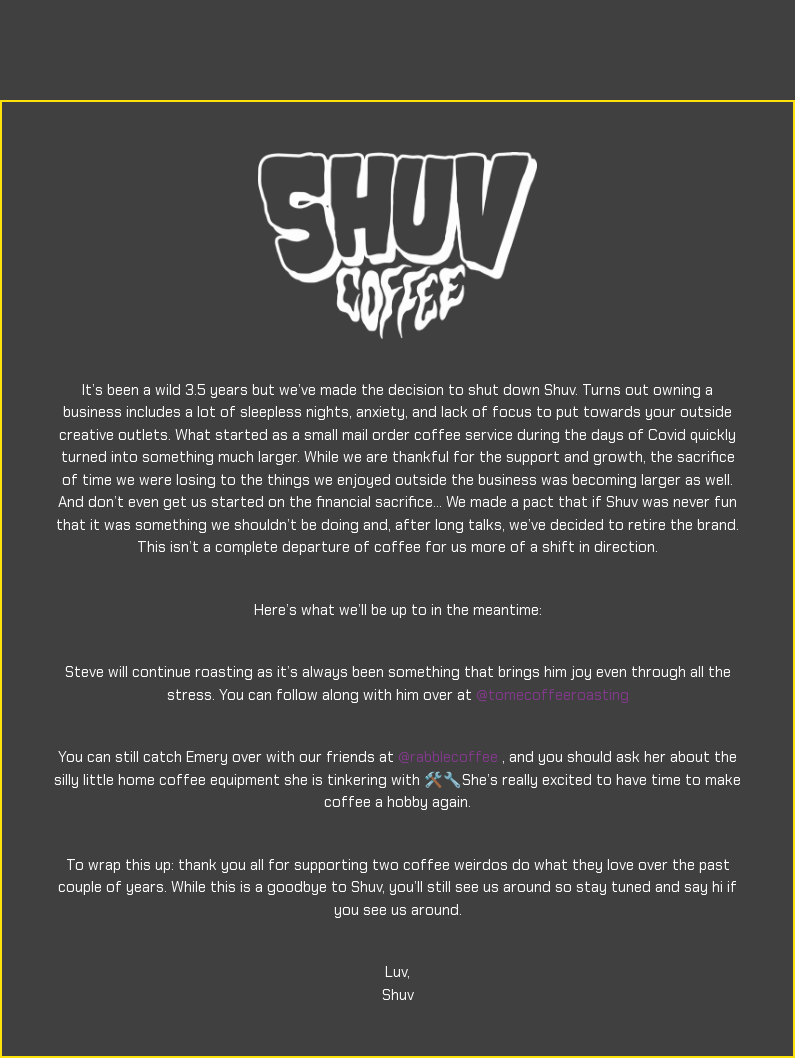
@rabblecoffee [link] (448, 757)
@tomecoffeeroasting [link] (552, 695)
